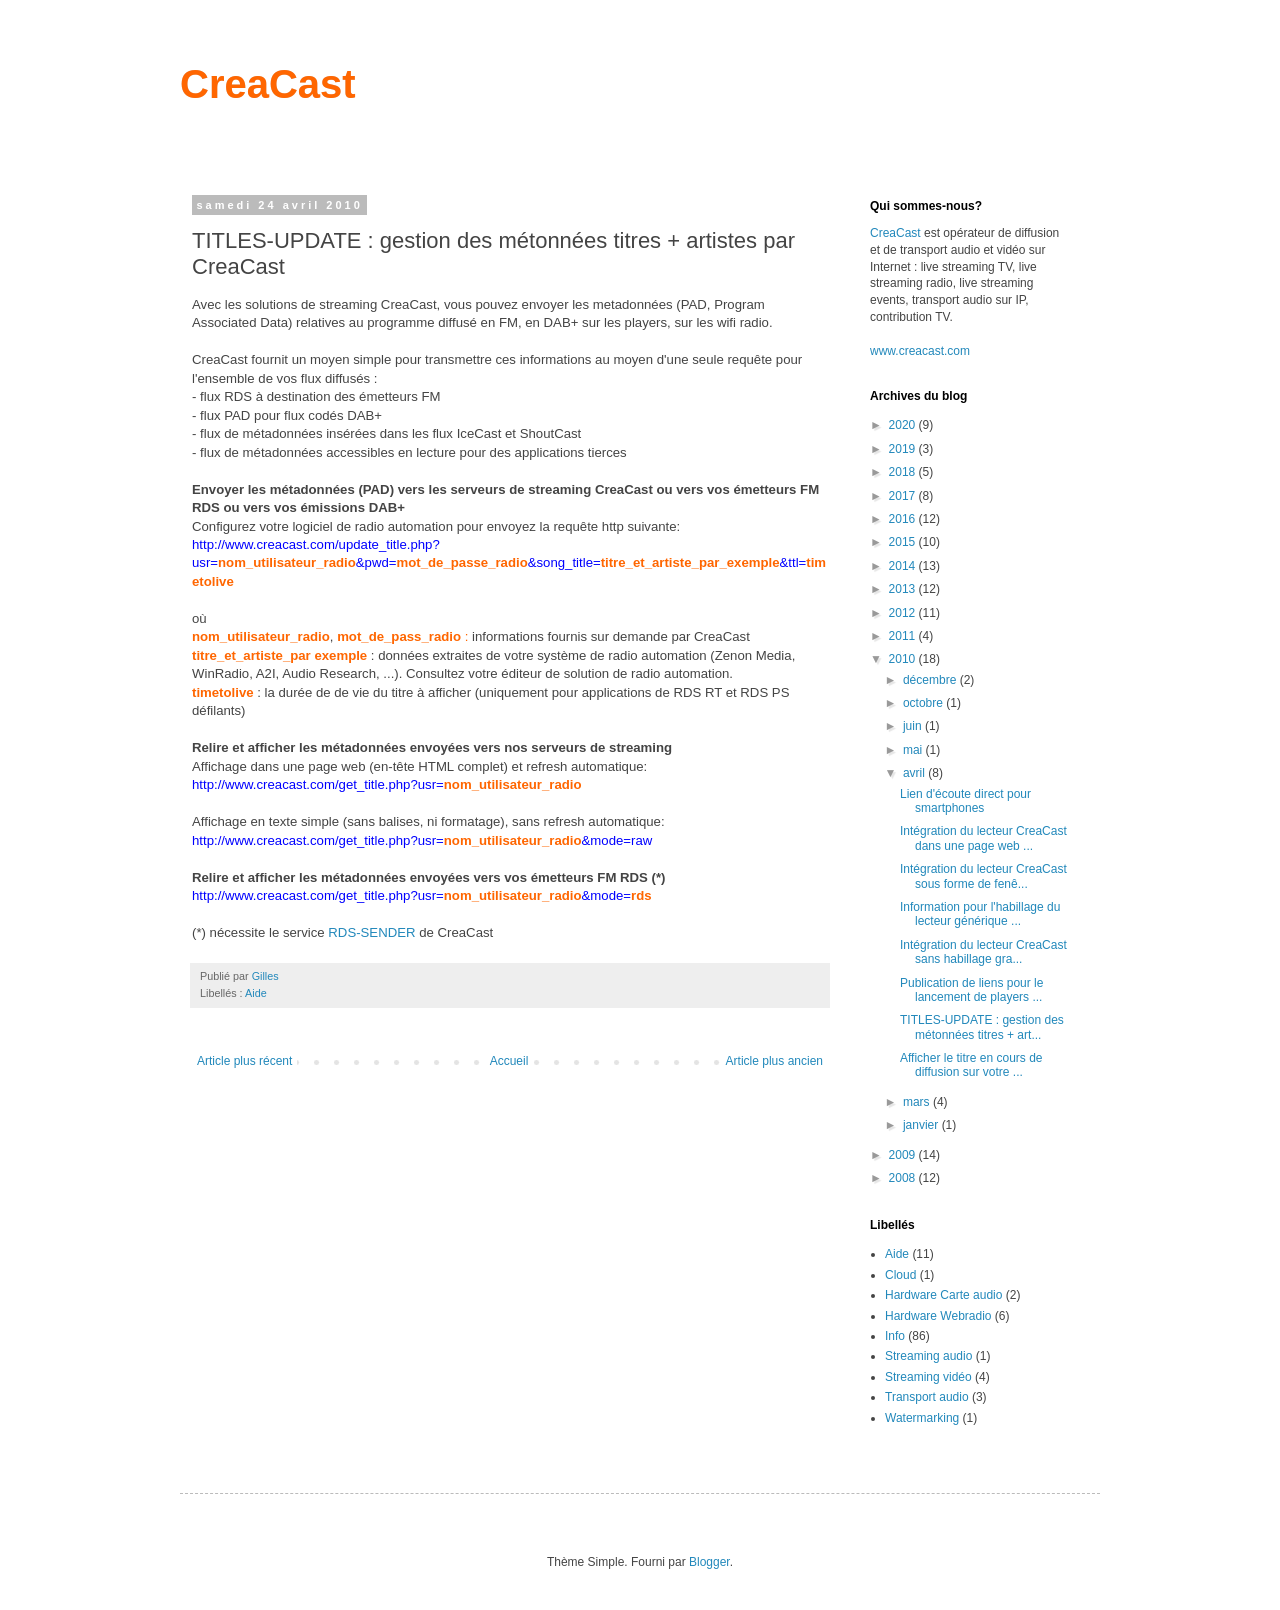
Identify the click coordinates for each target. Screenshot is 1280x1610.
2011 (904, 636)
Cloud (900, 1275)
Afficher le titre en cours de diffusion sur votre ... (971, 1065)
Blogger (709, 1562)
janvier (922, 1125)
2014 (904, 566)
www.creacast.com (920, 351)
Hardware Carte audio (943, 1295)
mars (918, 1102)
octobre (924, 703)
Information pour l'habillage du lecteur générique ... (980, 914)
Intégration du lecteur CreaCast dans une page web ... (983, 838)
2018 (904, 472)
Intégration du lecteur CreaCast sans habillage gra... (983, 952)
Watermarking (922, 1418)
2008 (904, 1178)
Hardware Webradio (938, 1316)
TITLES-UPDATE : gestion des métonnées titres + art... (982, 1027)
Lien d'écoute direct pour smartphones (965, 801)
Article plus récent (244, 1061)
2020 (904, 425)
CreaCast (268, 84)
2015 (904, 542)
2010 (904, 659)
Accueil (509, 1061)
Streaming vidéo (928, 1377)
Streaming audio (928, 1356)
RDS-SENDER (371, 932)
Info (895, 1336)
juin (914, 726)
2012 (904, 613)
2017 (904, 496)
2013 (904, 589)
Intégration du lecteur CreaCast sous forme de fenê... (983, 876)
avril (915, 773)
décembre (931, 680)
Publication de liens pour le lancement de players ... (971, 990)
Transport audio (927, 1397)
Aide (256, 993)
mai (914, 750)
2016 (904, 519)
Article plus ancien (774, 1061)
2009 (904, 1155)
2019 (904, 449)
